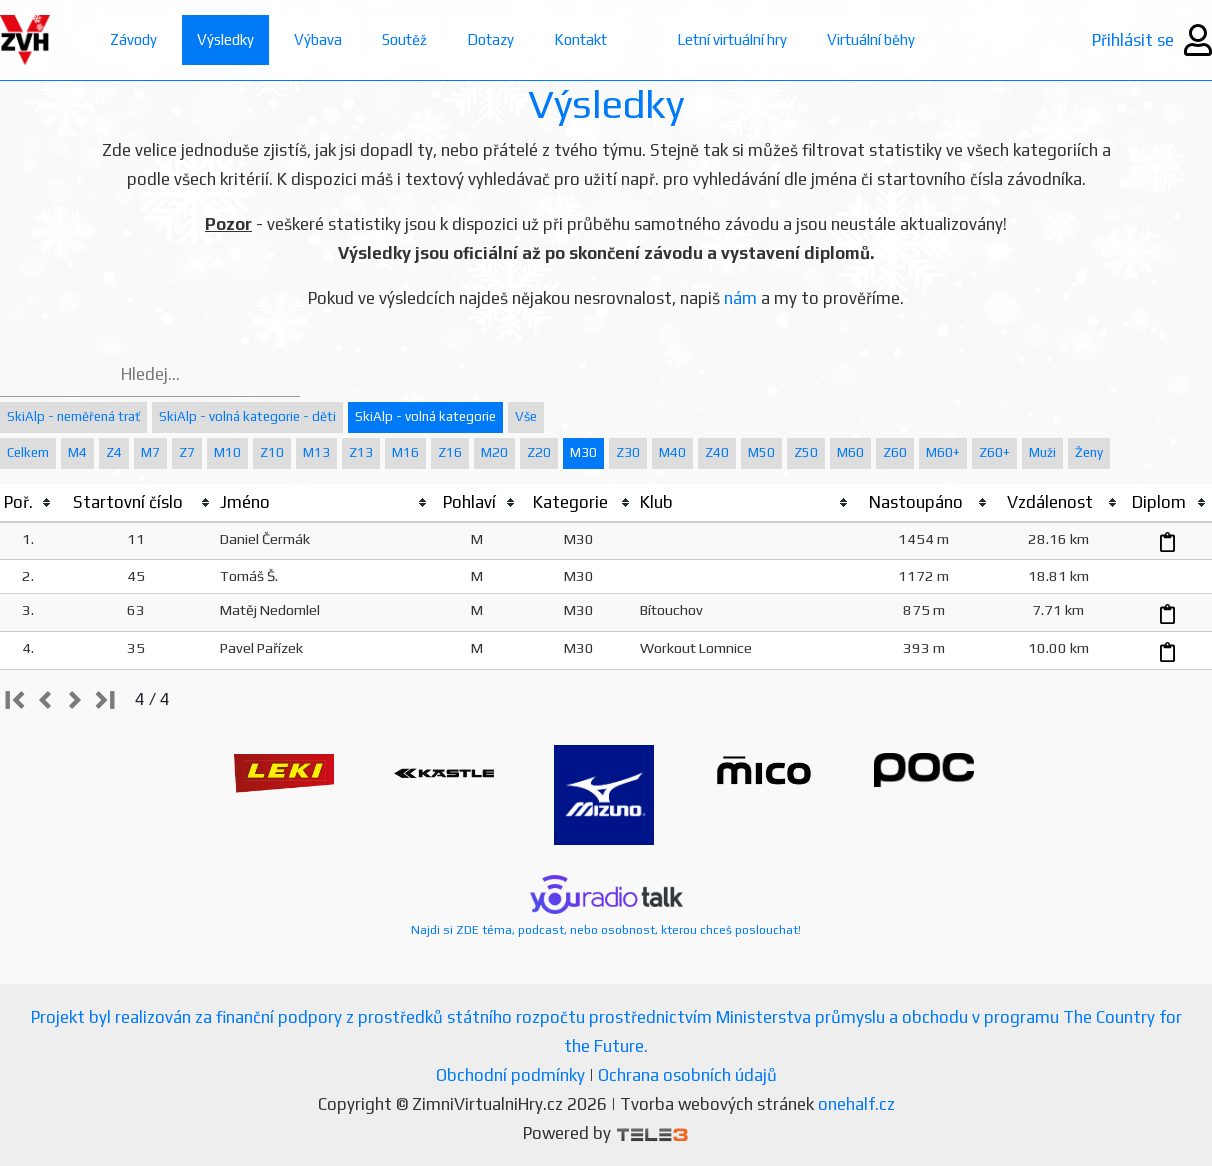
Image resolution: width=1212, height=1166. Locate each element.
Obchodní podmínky (510, 1075)
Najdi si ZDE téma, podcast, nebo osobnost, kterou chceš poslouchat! (606, 906)
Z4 (114, 452)
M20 (494, 452)
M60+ (943, 452)
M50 (761, 452)
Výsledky (225, 39)
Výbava (318, 39)
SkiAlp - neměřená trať (73, 416)
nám (740, 298)
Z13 (361, 452)
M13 (316, 452)
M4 (77, 452)
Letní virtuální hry (732, 39)
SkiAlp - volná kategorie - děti (247, 416)
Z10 (272, 452)
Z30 (628, 452)
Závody (133, 39)
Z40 (717, 452)
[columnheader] (28, 503)
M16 (405, 452)
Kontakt (580, 39)
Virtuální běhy (871, 39)
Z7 (187, 452)
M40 (672, 452)
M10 (227, 452)
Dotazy (490, 39)
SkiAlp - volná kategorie (425, 416)
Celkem (28, 452)
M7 (150, 452)
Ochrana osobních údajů (687, 1075)
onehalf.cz (856, 1104)
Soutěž (404, 39)
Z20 (539, 452)
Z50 (806, 452)
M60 (850, 452)
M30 (583, 452)
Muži (1042, 452)
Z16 (450, 452)
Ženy (1089, 452)
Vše (526, 416)
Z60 (895, 452)
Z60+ (994, 452)
